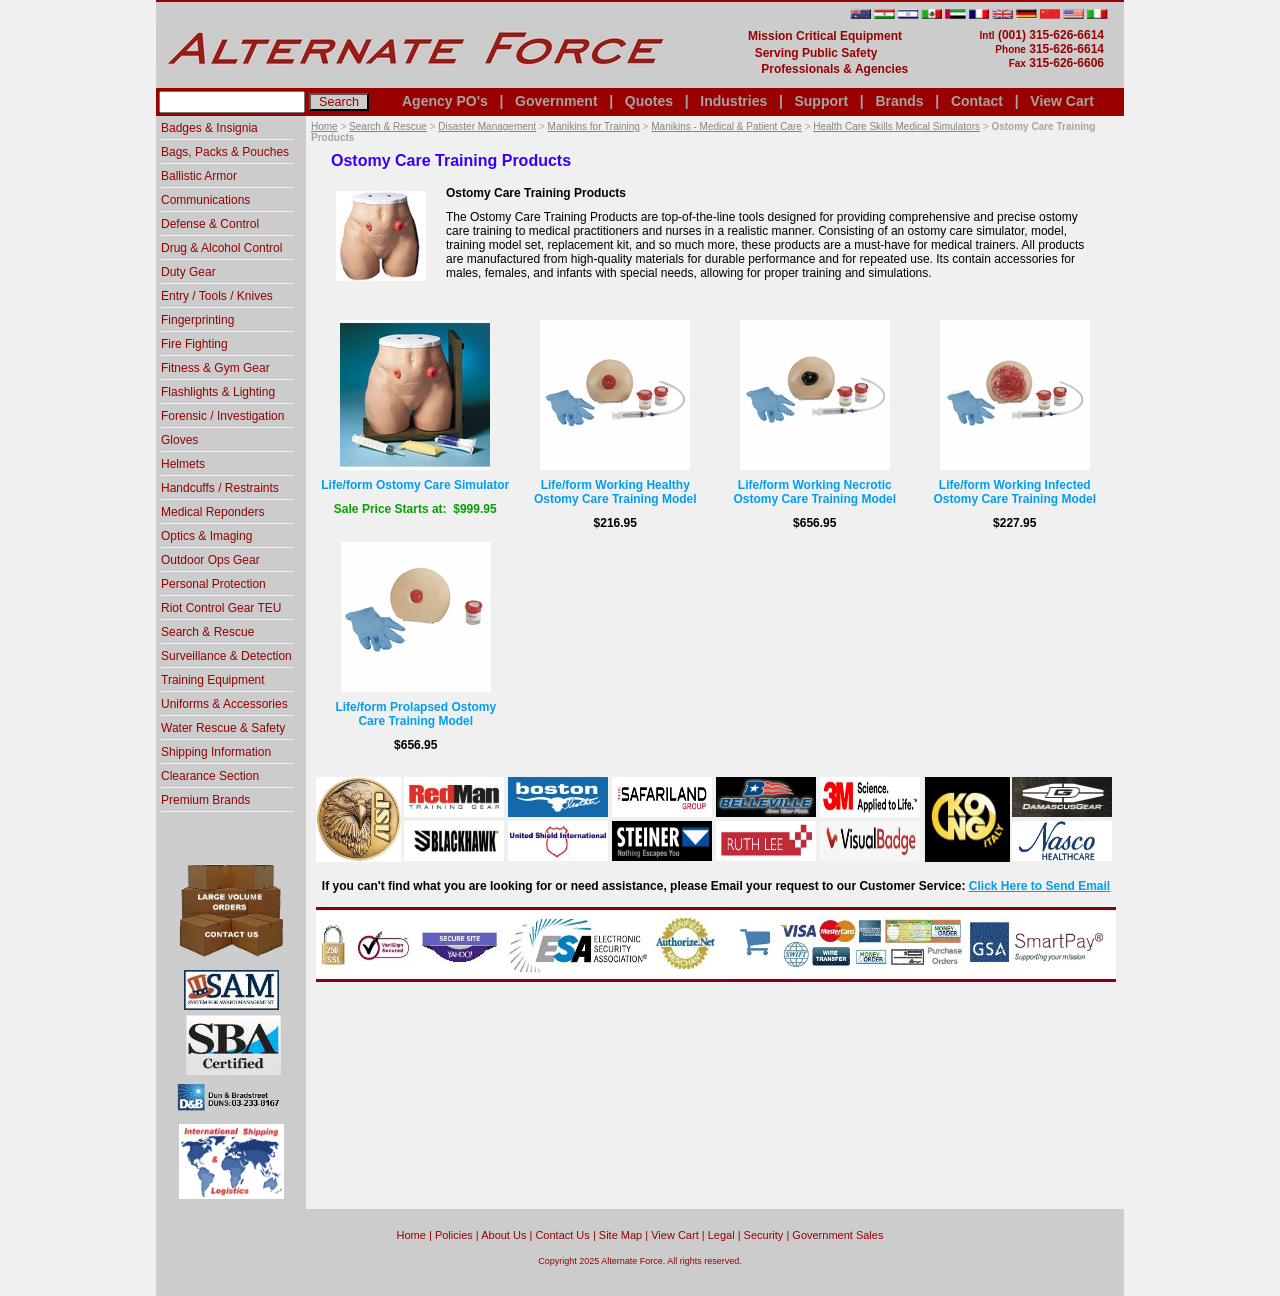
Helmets (183, 464)
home (411, 1235)
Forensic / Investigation (222, 416)
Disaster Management (487, 126)
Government (556, 101)
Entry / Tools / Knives (217, 296)
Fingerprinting (197, 320)
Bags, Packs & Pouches (225, 152)
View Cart (1062, 101)
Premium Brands (205, 800)
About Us (503, 1235)
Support (821, 101)
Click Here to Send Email (1039, 886)
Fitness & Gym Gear (215, 368)
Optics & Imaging (206, 536)
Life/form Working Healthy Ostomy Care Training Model (615, 492)
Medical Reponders (212, 512)
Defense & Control (210, 224)
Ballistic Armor (199, 176)
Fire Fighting (194, 344)
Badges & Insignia (209, 128)
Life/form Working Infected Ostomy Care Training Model (1014, 492)
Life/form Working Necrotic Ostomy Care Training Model (814, 492)
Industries (733, 101)
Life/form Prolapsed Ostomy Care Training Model (415, 714)
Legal (721, 1235)
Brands (899, 101)
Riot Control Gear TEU (221, 608)
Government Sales (837, 1235)
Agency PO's (445, 101)
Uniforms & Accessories (224, 704)
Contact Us (562, 1235)
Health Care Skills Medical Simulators (896, 126)
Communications (205, 200)
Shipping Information (216, 752)
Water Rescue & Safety (223, 728)
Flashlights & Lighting (218, 392)
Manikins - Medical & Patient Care (726, 126)
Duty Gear (188, 272)
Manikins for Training (594, 126)
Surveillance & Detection (226, 656)
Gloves (179, 440)
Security (764, 1235)
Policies (454, 1235)
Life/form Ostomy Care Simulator (415, 485)
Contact (977, 101)
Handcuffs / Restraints (220, 488)
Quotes (649, 101)
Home (324, 126)
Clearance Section (210, 776)
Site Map (620, 1235)
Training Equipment (213, 680)
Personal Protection (213, 584)
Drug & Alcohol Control (221, 248)
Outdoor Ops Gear (210, 560)
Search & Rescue (388, 126)
